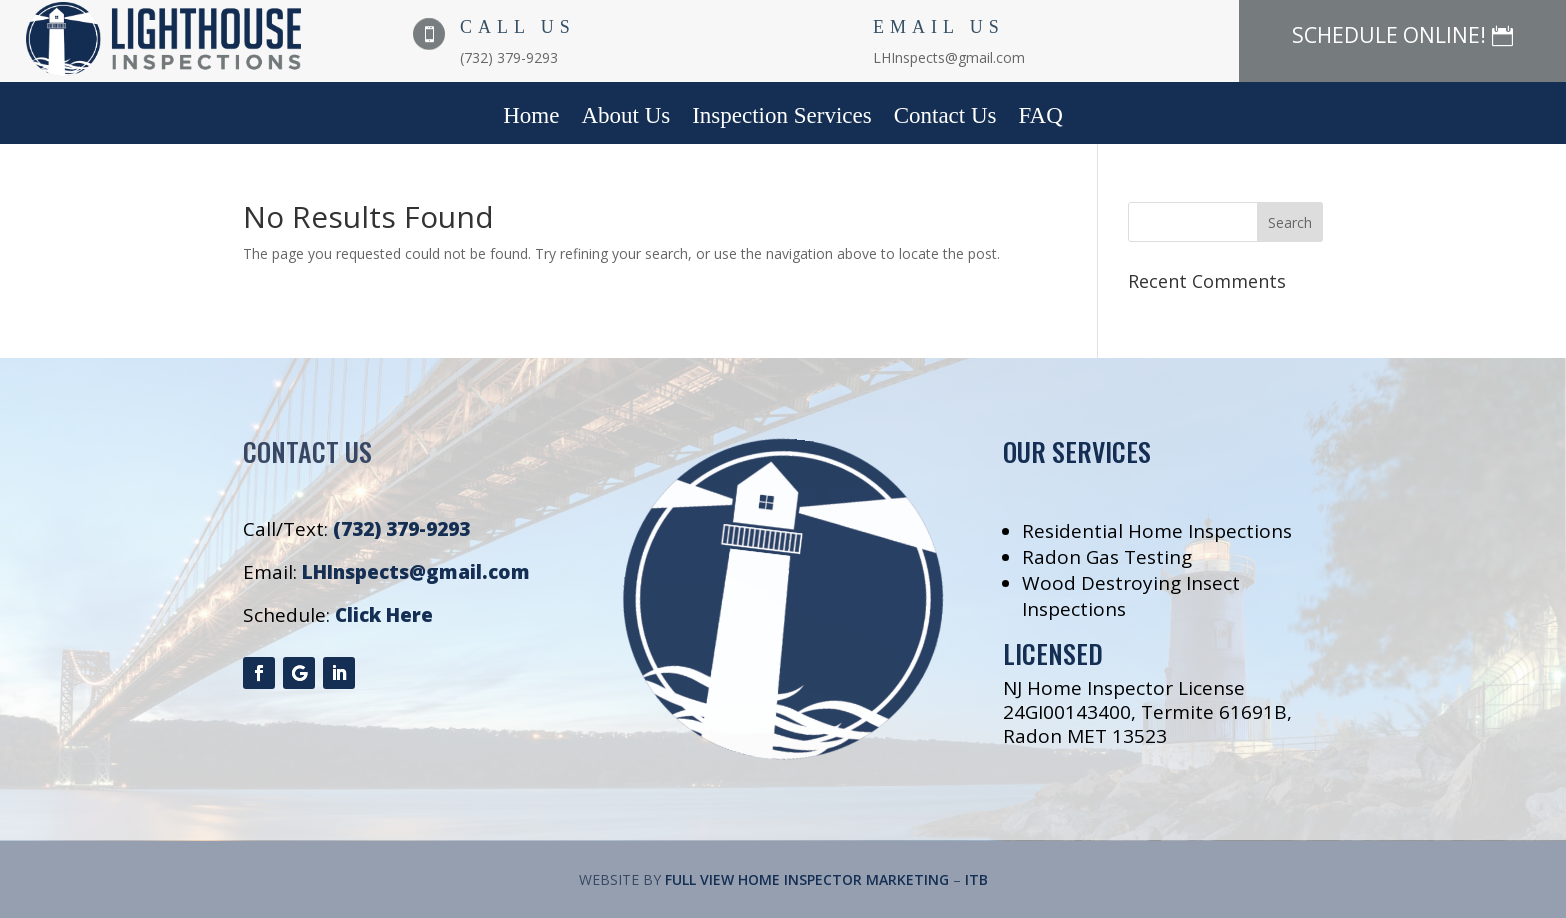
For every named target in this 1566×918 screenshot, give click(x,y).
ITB (976, 879)
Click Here (384, 615)
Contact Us (945, 118)
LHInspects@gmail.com (416, 572)
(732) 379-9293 (401, 529)
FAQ (1041, 118)
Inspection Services (781, 118)
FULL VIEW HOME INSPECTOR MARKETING (807, 879)
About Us (625, 118)
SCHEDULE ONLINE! (1389, 35)
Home (531, 118)
